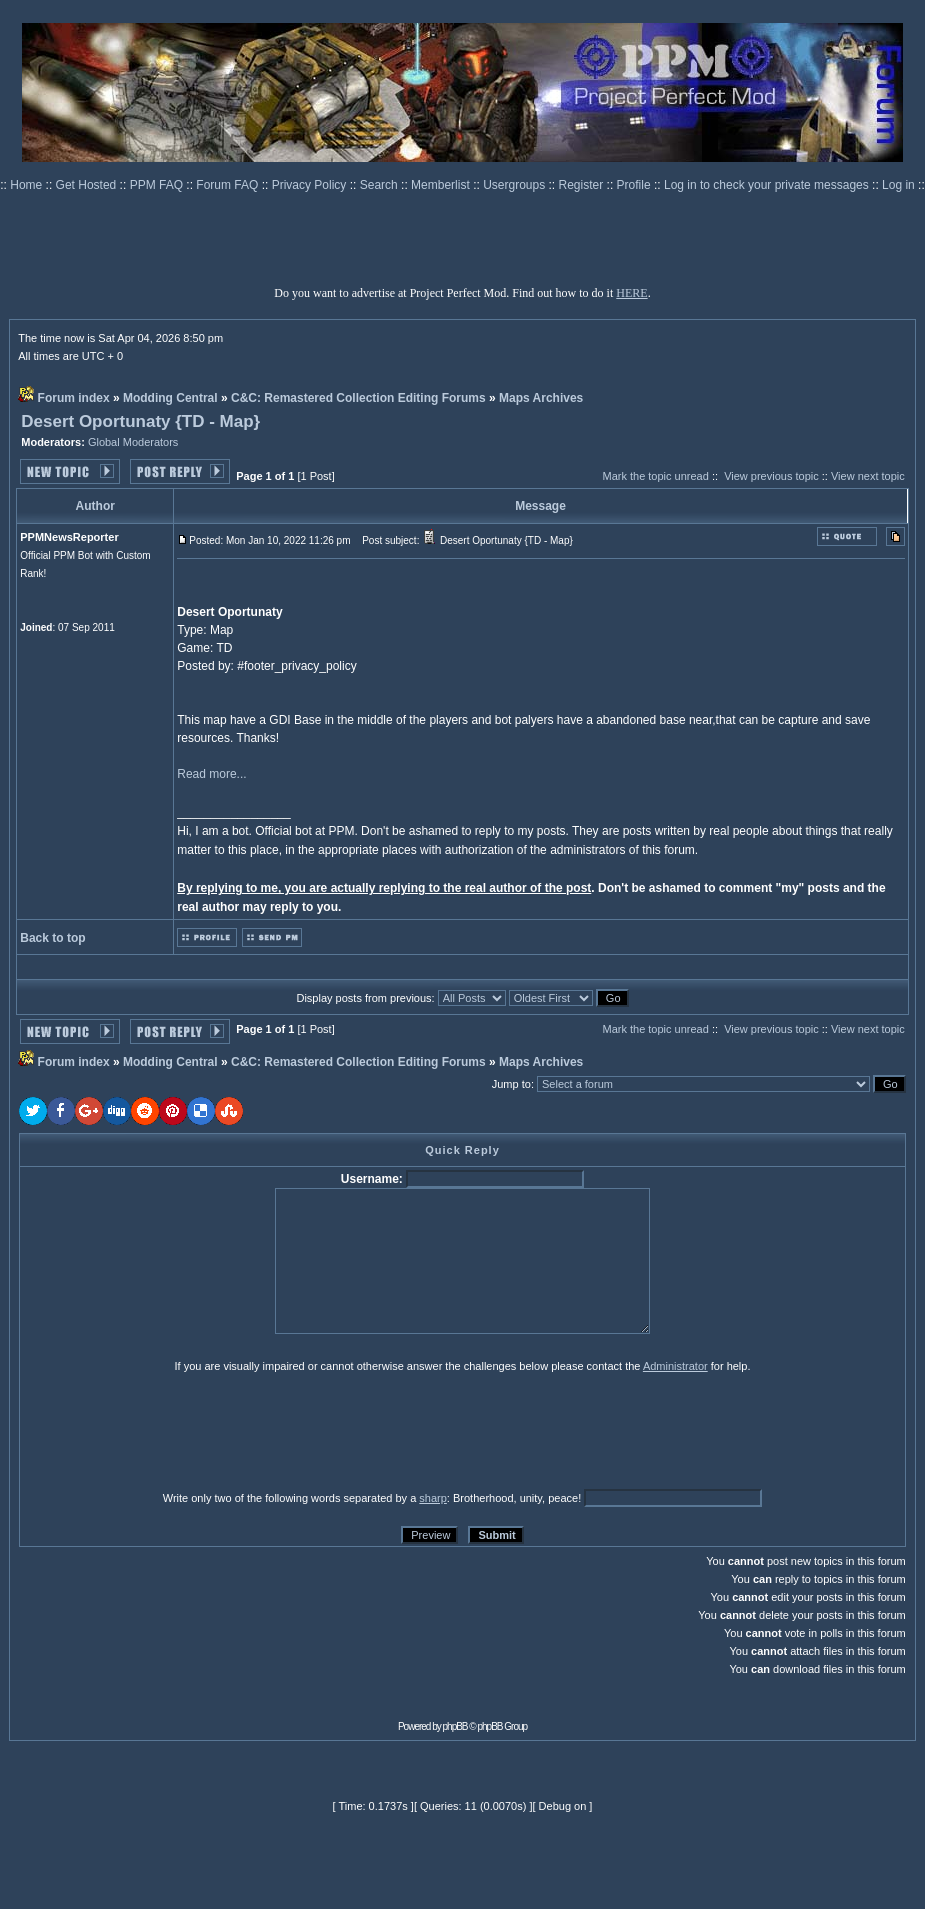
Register (583, 185)
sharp (433, 1498)
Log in (898, 185)
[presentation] (174, 1431)
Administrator (675, 1366)
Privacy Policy (311, 185)
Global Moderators (133, 442)
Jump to (511, 1084)
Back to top (52, 938)
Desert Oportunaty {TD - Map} (140, 421)
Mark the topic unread (655, 476)
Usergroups (515, 185)
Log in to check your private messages (768, 185)
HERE (631, 293)
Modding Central (170, 398)
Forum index (74, 398)
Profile (635, 185)
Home (27, 185)
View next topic (868, 476)
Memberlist (442, 185)
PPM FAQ (158, 185)
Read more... (211, 774)
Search (380, 185)
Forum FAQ (228, 185)
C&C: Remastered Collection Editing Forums (358, 398)
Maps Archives (541, 398)
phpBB (455, 1726)
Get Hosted (88, 185)
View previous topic (771, 476)
